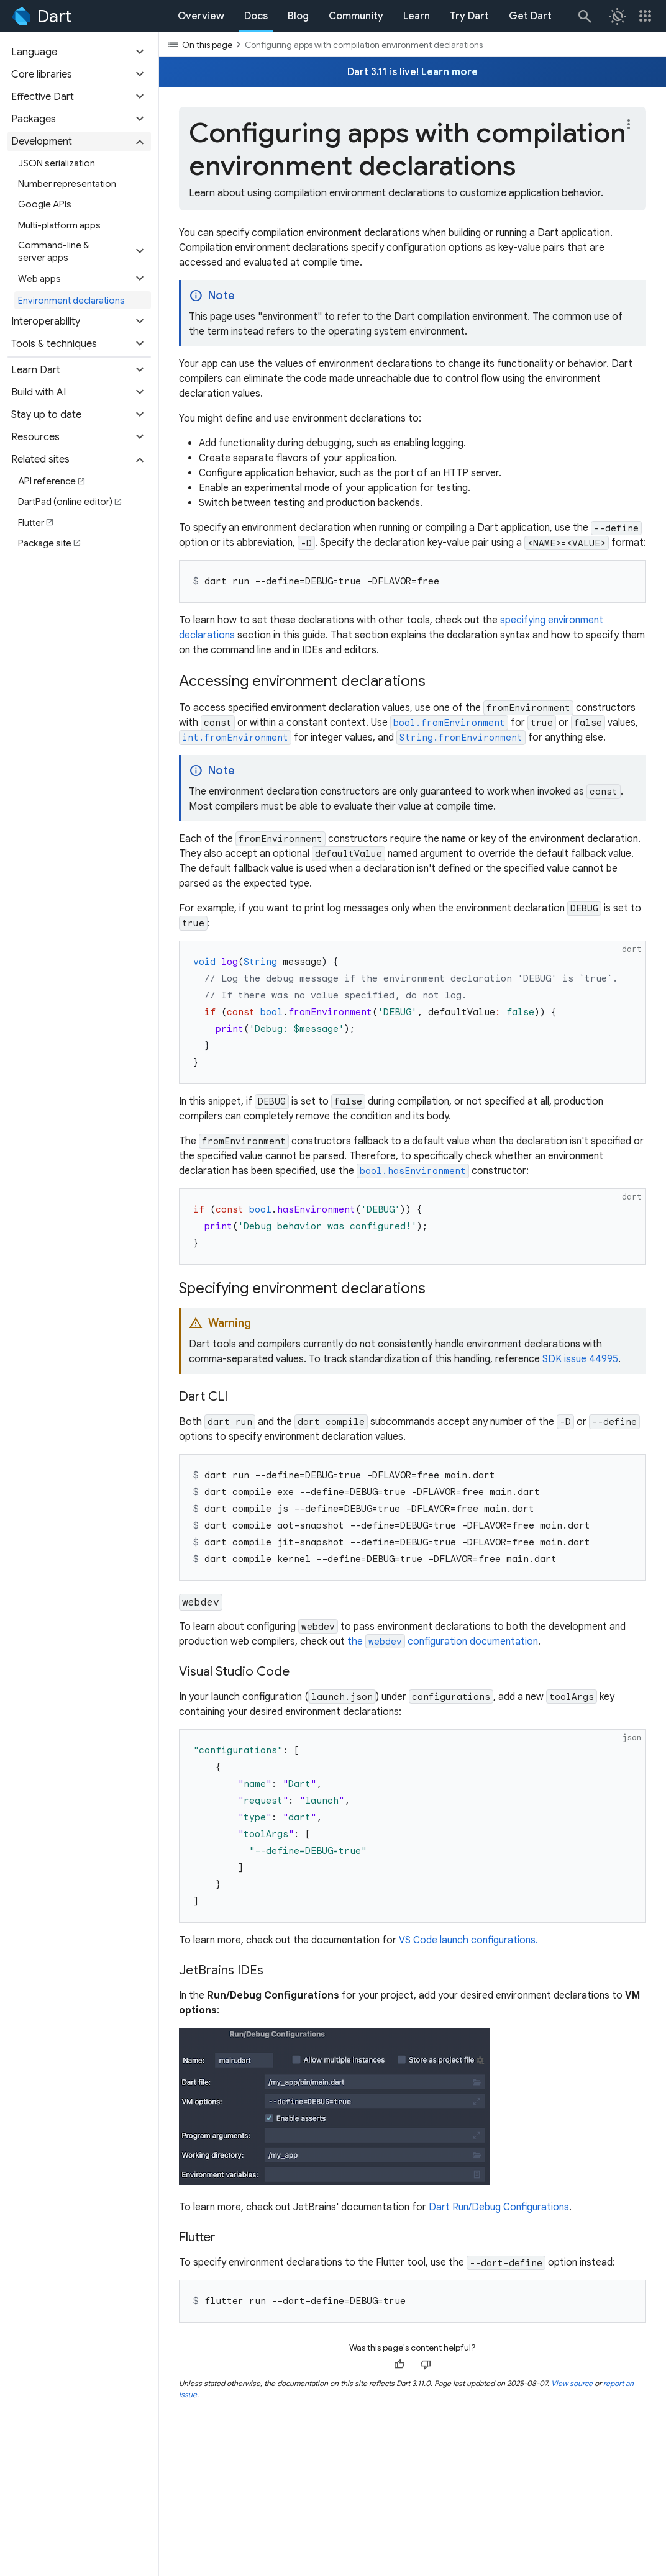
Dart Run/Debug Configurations (499, 2207)
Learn (416, 16)
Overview (201, 16)
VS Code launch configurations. (468, 1940)
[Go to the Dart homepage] (40, 16)
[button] (79, 52)
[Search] (584, 16)
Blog (298, 16)
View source (572, 2383)
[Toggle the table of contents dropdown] (412, 44)
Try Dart (469, 16)
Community (356, 16)
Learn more (449, 72)
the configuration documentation (442, 1641)
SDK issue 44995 (580, 1359)
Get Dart (530, 16)
